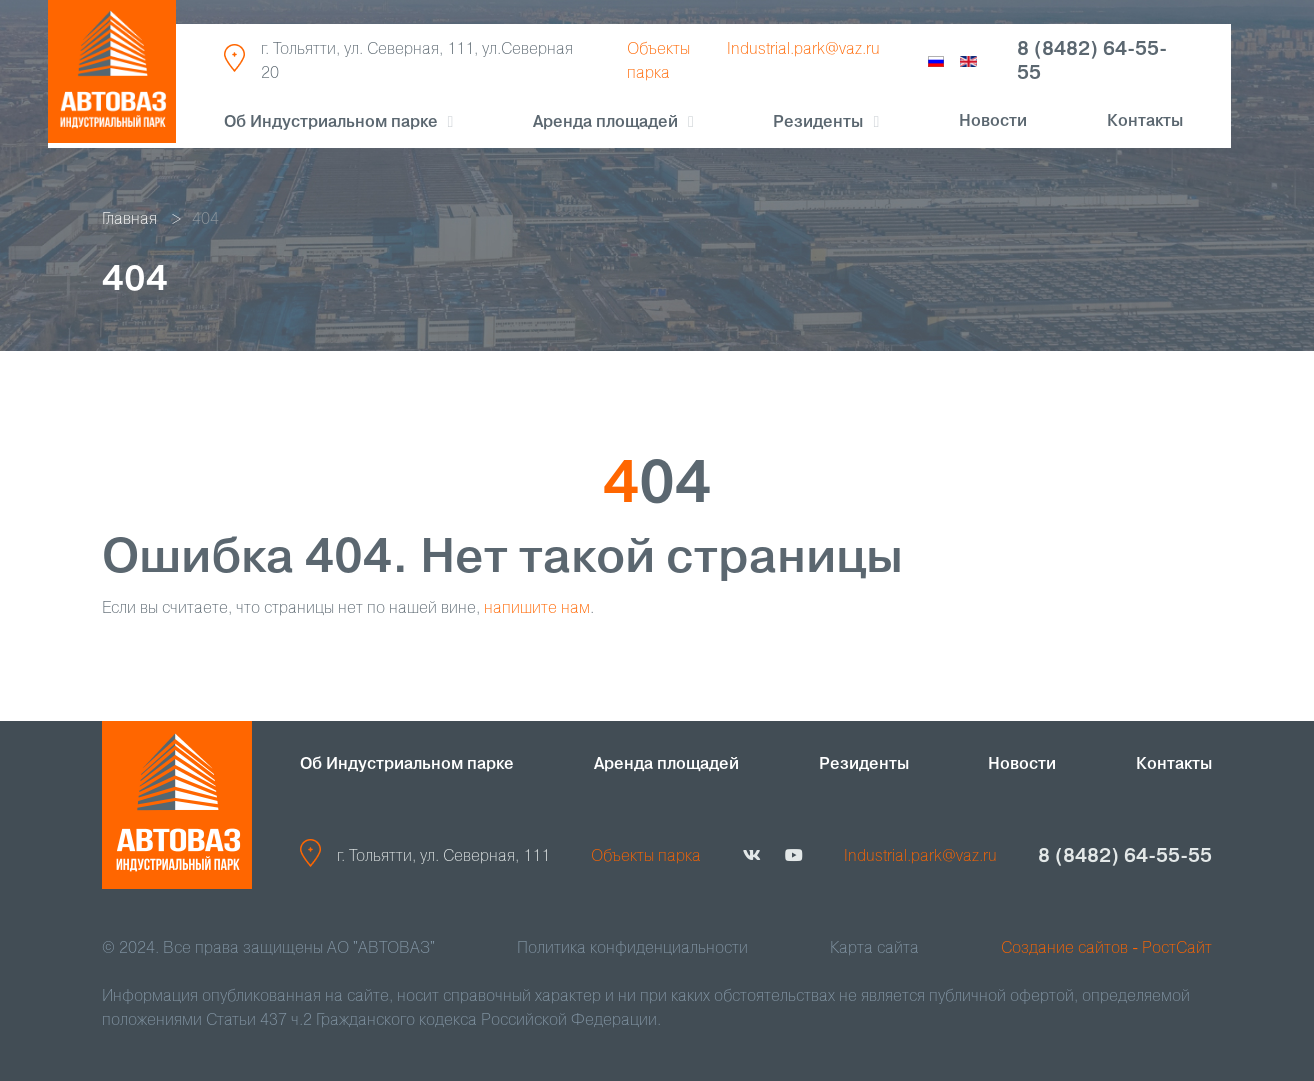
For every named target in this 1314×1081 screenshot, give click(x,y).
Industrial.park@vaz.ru (803, 50)
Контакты (1145, 122)
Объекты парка (646, 857)
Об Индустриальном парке (331, 123)
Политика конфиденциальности (632, 949)
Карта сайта (874, 949)
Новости (993, 122)
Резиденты (864, 765)
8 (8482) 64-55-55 (1092, 62)
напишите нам (537, 609)
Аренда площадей (605, 123)
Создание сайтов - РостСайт (1106, 949)
